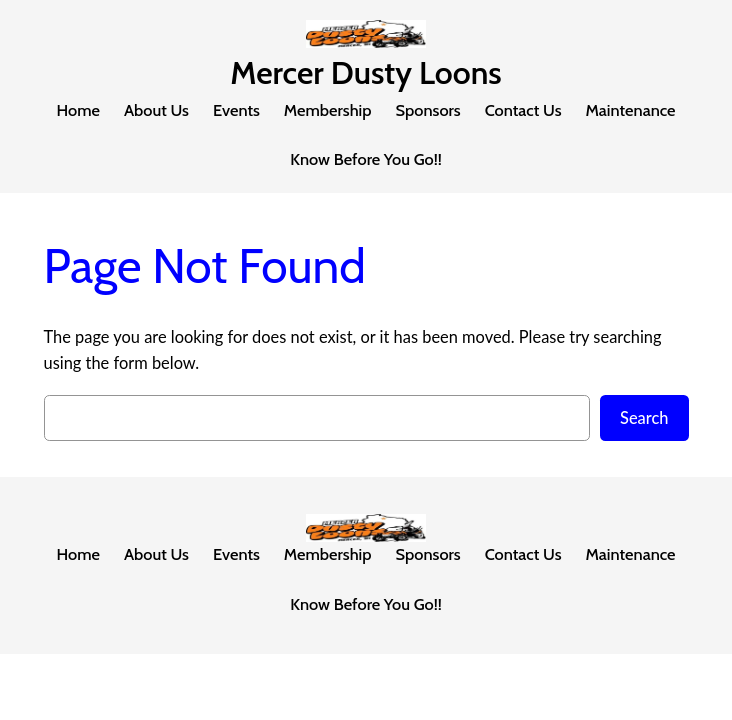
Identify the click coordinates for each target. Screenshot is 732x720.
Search (644, 417)
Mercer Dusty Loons (365, 72)
